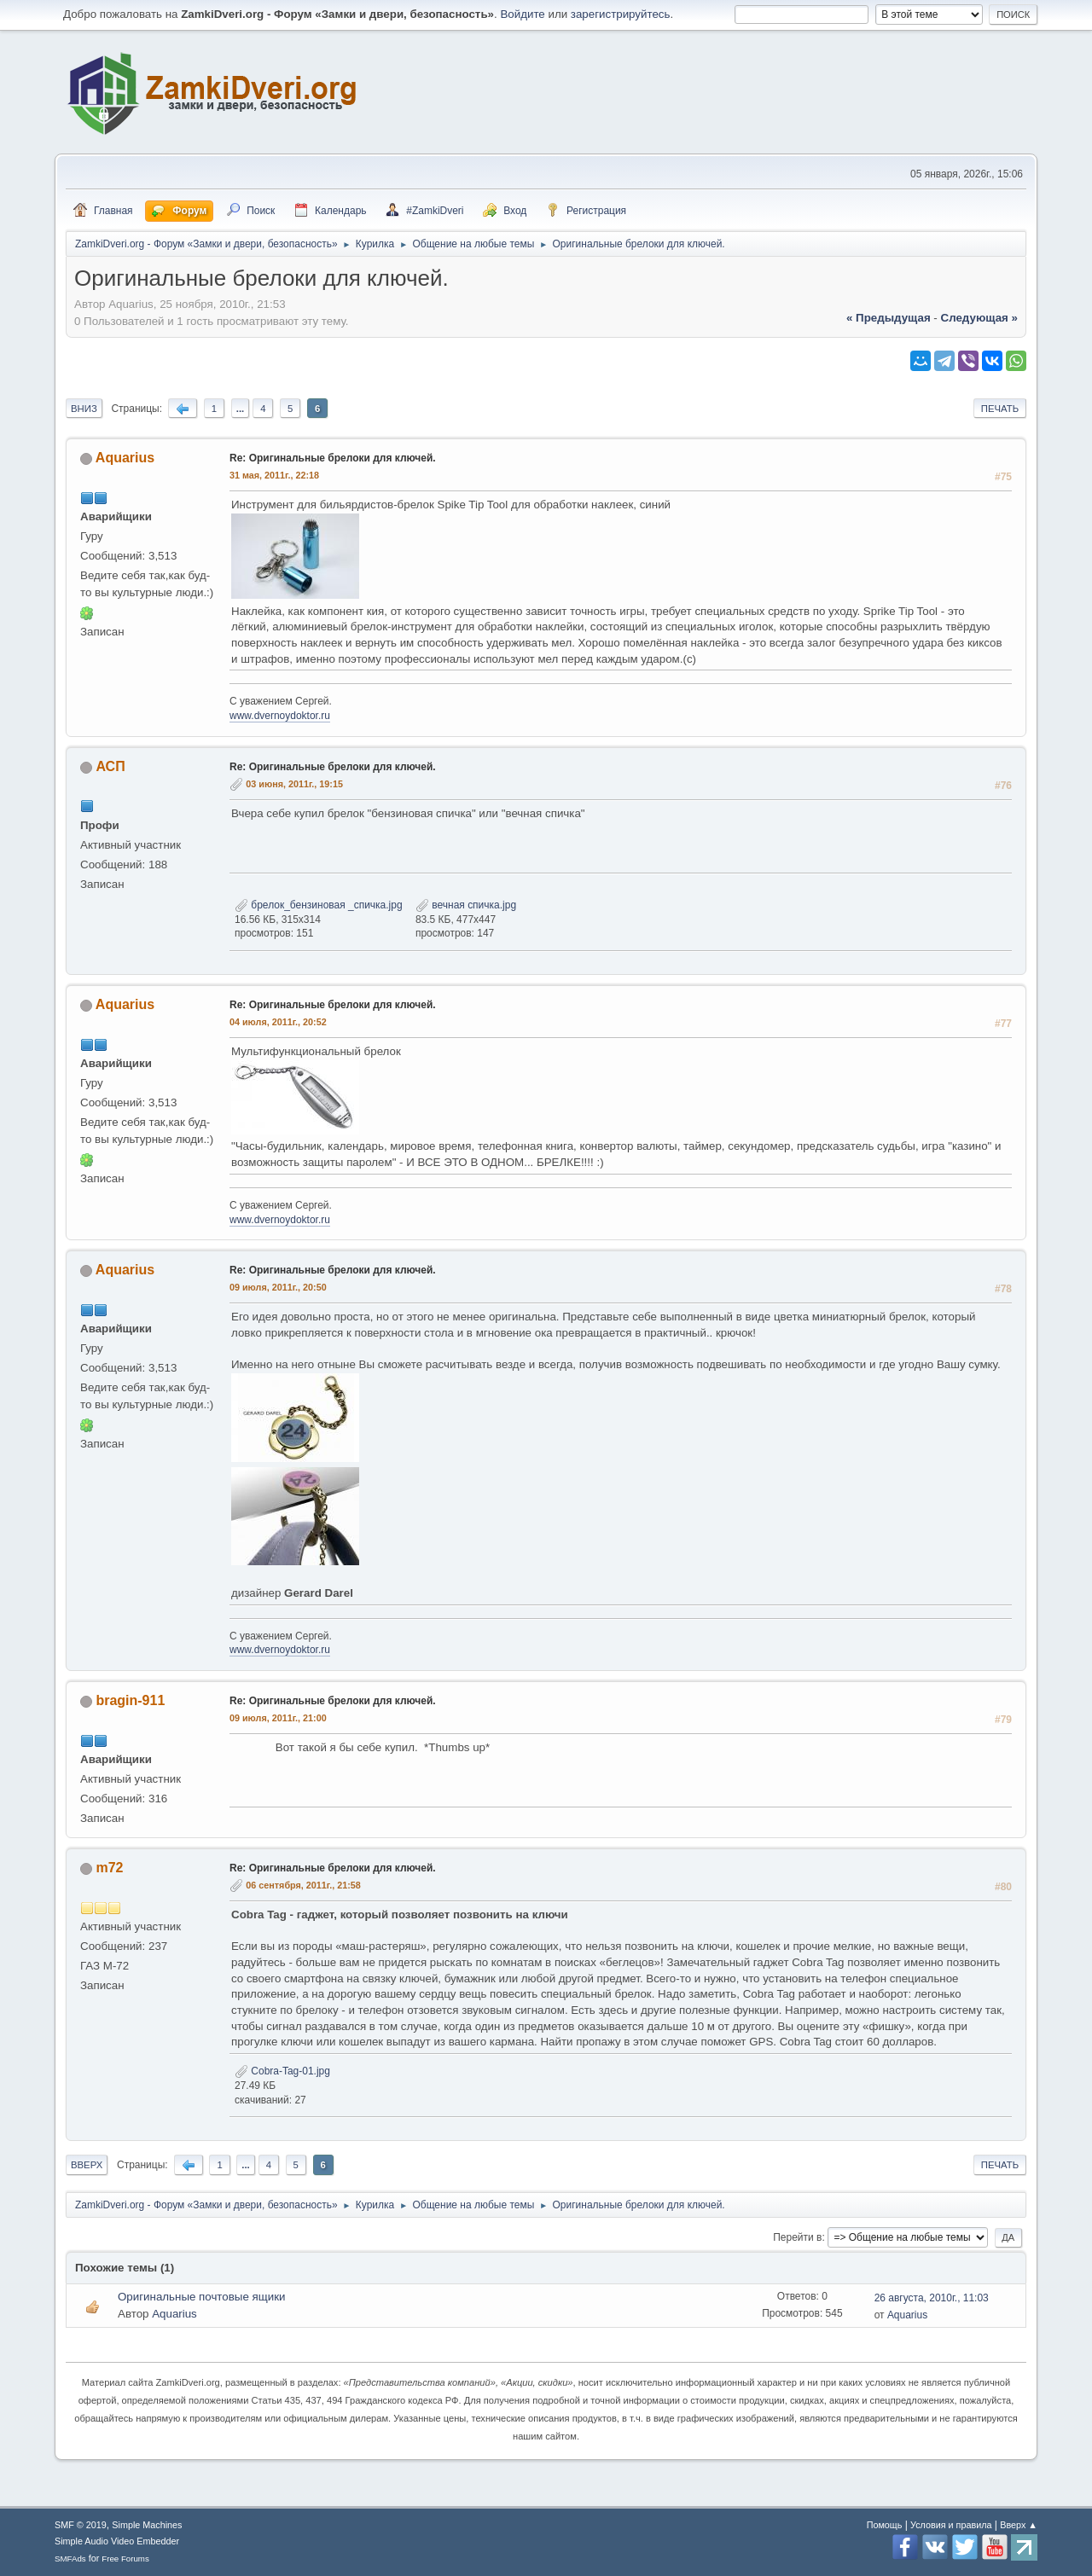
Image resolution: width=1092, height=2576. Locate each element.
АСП (110, 766)
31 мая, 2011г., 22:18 (274, 475)
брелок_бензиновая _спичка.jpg (319, 905)
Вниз (84, 408)
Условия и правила (950, 2525)
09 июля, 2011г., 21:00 (278, 1718)
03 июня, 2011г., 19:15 (294, 784)
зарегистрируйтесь (621, 14)
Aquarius (125, 457)
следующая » (979, 317)
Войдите (522, 14)
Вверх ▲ (1018, 2525)
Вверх (86, 2165)
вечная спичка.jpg (465, 905)
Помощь (885, 2525)
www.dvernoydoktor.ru (279, 716)
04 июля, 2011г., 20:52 (278, 1022)
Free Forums (125, 2558)
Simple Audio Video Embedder (117, 2541)
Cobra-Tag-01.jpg (282, 2071)
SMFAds (70, 2558)
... (240, 408)
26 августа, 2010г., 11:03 (931, 2298)
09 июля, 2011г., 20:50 (278, 1287)
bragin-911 (130, 1700)
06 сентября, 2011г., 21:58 (303, 1885)
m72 (109, 1867)
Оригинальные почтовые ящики (201, 2296)
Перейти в (797, 2237)
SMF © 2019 (81, 2525)
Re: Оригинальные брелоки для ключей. (332, 458)
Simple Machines (147, 2525)
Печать (1000, 408)
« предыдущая (888, 317)
